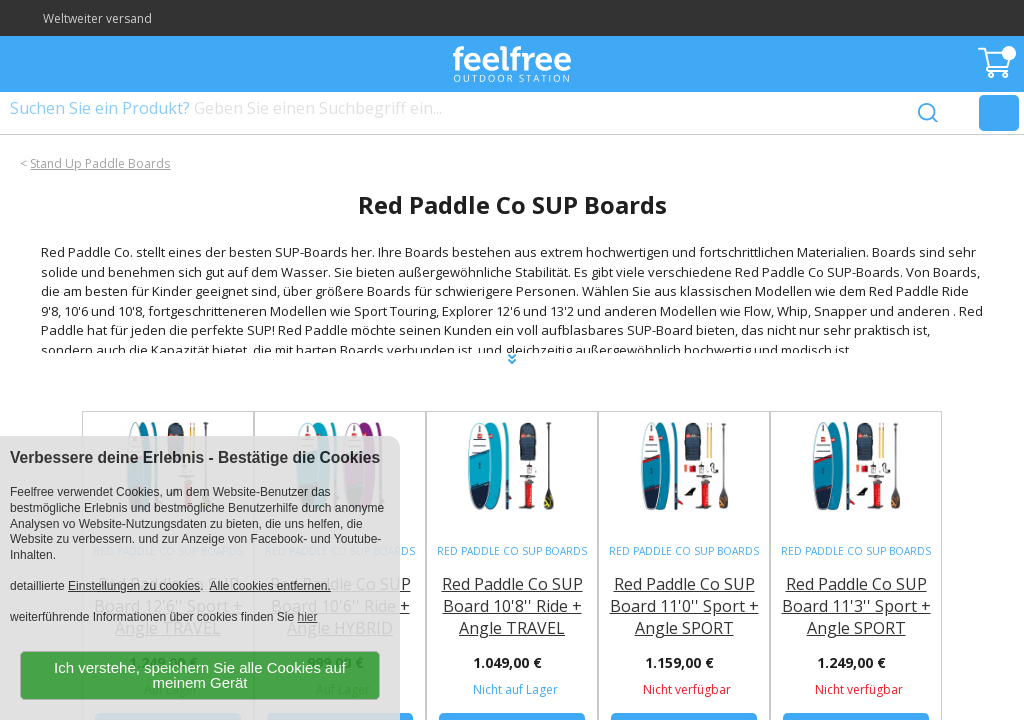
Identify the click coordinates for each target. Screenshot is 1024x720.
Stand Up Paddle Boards (100, 163)
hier (308, 617)
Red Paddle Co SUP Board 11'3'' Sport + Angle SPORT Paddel (856, 617)
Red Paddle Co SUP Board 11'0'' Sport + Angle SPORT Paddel (684, 617)
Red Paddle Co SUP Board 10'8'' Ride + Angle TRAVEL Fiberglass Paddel (512, 617)
